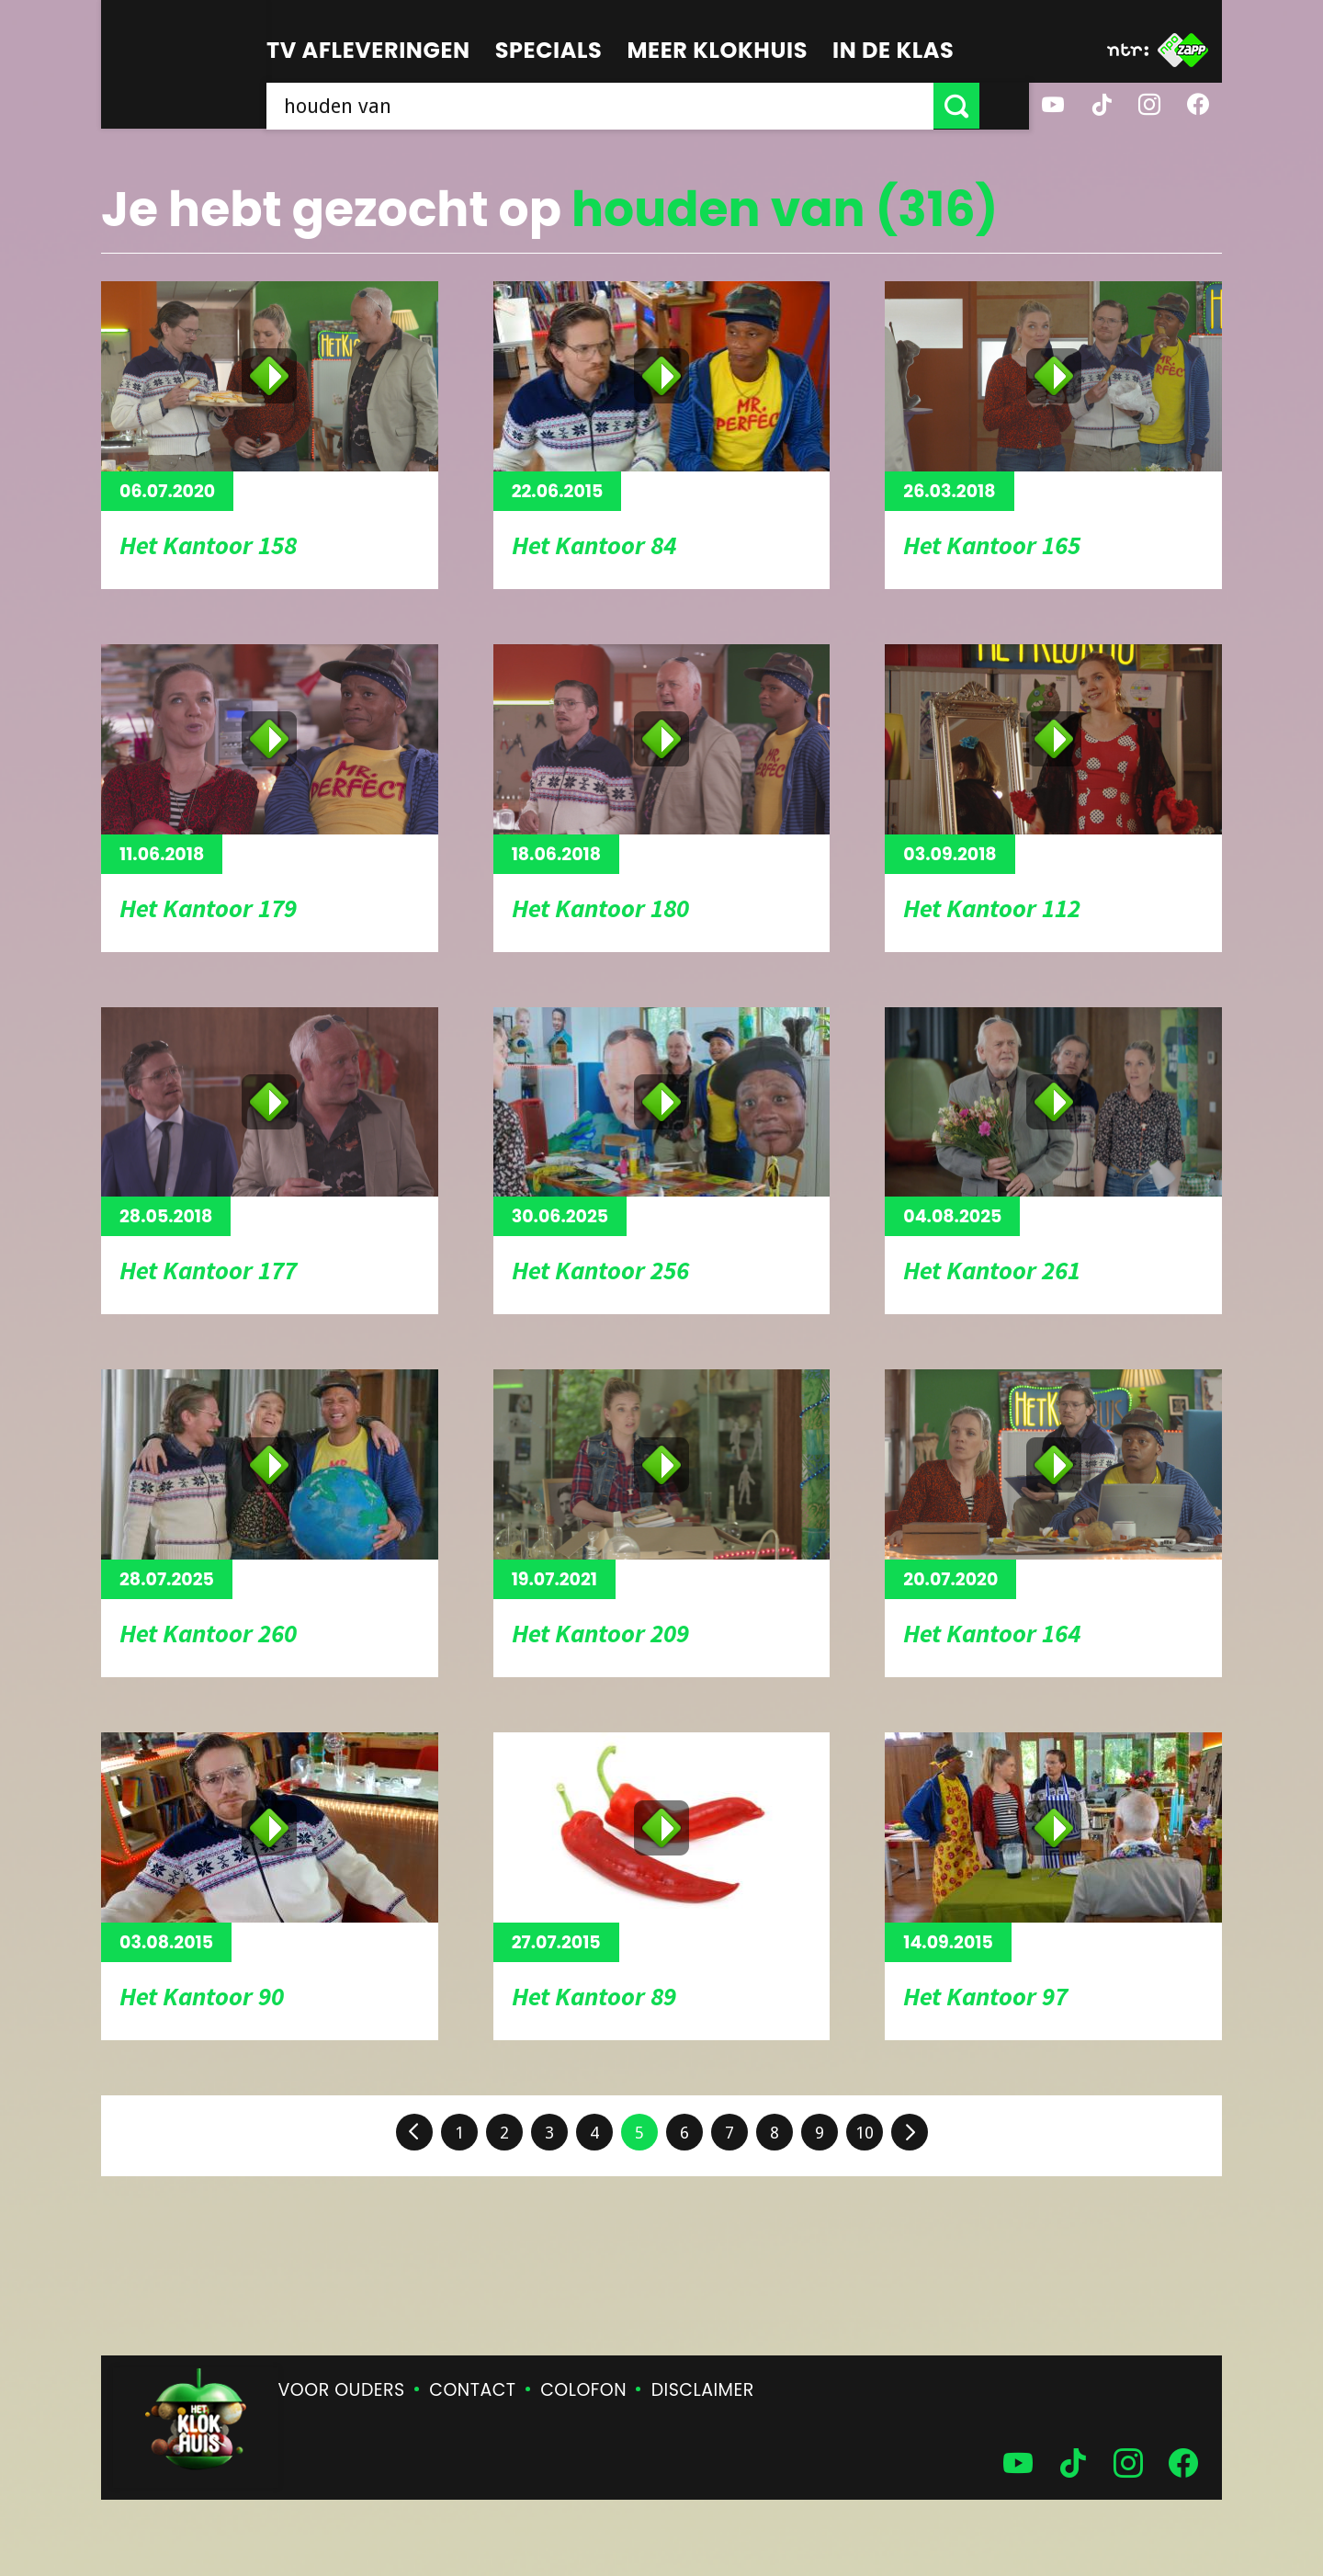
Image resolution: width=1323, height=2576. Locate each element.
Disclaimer (702, 2389)
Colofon (583, 2389)
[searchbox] (624, 106)
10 (864, 2132)
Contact (472, 2389)
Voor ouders (341, 2389)
